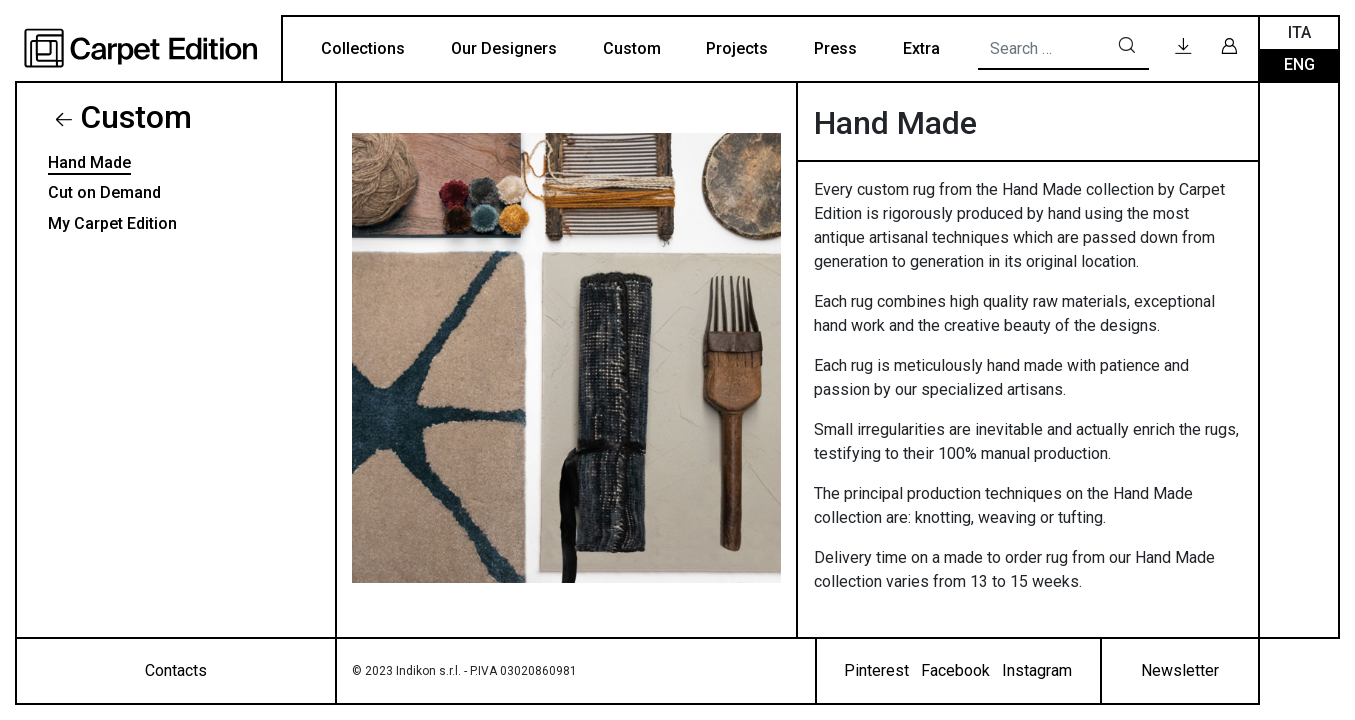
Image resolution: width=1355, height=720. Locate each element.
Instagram (1037, 670)
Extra (921, 48)
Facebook (955, 670)
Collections (363, 48)
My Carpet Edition (112, 223)
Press (835, 48)
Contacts (176, 670)
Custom (632, 48)
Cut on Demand (104, 192)
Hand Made (89, 162)
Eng (1299, 64)
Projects (737, 48)
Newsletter (1180, 670)
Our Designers (504, 48)
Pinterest (876, 670)
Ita (1299, 32)
